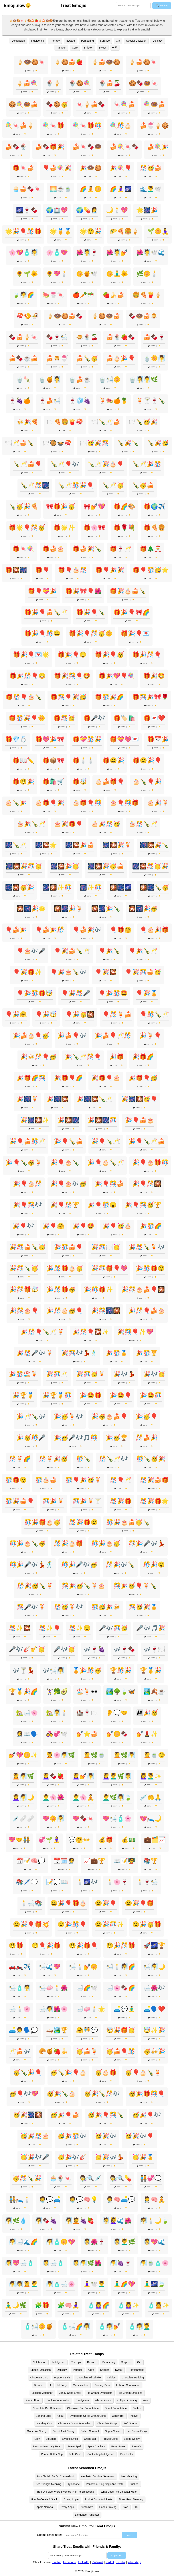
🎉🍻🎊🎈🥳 (38, 1056)
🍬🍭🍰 (124, 104)
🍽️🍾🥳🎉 (143, 422)
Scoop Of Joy (132, 2438)
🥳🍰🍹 (87, 2051)
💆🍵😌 (154, 1755)
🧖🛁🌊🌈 (23, 2241)
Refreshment (135, 2369)
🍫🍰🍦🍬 (23, 337)
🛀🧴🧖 (20, 1988)
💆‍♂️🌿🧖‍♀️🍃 (117, 1797)
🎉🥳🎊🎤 (31, 1437)
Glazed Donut (103, 2400)
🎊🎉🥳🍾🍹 (35, 1585)
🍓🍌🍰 (113, 295)
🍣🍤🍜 (27, 316)
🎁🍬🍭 (23, 548)
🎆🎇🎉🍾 (154, 845)
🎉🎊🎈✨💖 (135, 1332)
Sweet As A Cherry (63, 2431)
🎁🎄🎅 (151, 548)
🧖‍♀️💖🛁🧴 (19, 2263)
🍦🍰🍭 (27, 83)
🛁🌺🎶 (154, 1988)
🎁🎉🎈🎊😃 (42, 633)
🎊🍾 (83, 1458)
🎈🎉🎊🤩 (113, 993)
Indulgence (37, 40)
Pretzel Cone (110, 2438)
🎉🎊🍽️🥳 (105, 1247)
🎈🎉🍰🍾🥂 (72, 951)
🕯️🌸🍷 (117, 1882)
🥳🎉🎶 (106, 2136)
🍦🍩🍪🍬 (31, 62)
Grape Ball (90, 2438)
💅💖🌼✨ (23, 1755)
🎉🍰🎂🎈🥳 (31, 1035)
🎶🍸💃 (23, 1670)
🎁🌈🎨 (124, 506)
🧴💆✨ (158, 2305)
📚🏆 (150, 1861)
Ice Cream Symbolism (99, 2392)
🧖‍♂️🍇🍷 (121, 2263)
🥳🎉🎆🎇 (27, 2115)
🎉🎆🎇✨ (34, 1120)
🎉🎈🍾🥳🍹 (24, 1162)
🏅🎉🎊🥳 (87, 1670)
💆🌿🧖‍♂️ (124, 1755)
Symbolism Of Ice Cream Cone (88, 2415)
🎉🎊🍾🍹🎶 (146, 1247)
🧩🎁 (42, 2305)
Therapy (55, 40)
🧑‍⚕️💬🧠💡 (83, 2199)
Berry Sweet (118, 2446)
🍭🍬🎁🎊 (87, 125)
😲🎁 (16, 1945)
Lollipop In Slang (127, 2400)
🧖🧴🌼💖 (60, 2241)
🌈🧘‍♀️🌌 (121, 189)
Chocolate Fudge (107, 2423)
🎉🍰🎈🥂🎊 (113, 1035)
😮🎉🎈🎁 (139, 1903)
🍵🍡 (23, 379)
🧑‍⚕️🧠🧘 (154, 2199)
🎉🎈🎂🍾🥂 (106, 1162)
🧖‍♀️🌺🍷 (94, 2241)
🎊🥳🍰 (151, 168)
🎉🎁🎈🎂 (105, 1078)
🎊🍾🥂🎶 (113, 1458)
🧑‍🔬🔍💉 (91, 2178)
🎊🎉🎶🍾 (120, 1564)
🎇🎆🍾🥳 (154, 887)
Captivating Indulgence (100, 2454)
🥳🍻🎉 (154, 2051)
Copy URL (116, 2555)
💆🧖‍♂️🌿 (23, 1776)
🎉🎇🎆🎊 (102, 1120)
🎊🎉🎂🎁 (68, 1543)
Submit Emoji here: (49, 2534)
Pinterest (97, 2562)
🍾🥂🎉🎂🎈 (106, 464)
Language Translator (87, 2514)
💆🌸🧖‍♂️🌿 (60, 1755)
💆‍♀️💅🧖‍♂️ (83, 1776)
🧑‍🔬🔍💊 (121, 2178)
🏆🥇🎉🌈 (23, 1691)
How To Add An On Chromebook (56, 2476)
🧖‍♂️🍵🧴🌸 (154, 2263)
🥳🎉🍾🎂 (61, 2093)
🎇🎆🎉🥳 (143, 908)
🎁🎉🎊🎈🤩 (72, 675)
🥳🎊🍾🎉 (26, 2178)
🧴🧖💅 (109, 2326)
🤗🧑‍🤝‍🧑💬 (87, 2030)
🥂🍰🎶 (20, 2051)
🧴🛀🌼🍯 (38, 2326)
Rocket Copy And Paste (98, 2499)
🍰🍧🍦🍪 (154, 125)
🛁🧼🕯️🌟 (90, 2009)
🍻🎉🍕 (27, 422)
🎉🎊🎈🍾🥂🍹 (42, 1332)
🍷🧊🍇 (80, 400)
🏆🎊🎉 (121, 1670)
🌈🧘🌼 (91, 189)
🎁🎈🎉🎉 (109, 570)
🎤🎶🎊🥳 (113, 1628)
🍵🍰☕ (80, 379)
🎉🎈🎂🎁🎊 (150, 1162)
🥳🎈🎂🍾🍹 (143, 2072)
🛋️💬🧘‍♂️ (124, 2009)
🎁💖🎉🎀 (49, 739)
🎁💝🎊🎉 (87, 739)
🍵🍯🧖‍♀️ (50, 379)
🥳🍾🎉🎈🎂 (68, 2072)
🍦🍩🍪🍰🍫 (65, 316)
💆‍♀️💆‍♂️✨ (151, 1776)
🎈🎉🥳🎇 (79, 1014)
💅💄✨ (147, 1734)
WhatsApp (134, 2562)
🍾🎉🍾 (128, 443)
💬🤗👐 (79, 1839)
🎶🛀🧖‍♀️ (53, 1670)
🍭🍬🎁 (53, 125)
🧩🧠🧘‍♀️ (68, 2305)
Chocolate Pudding (133, 2377)
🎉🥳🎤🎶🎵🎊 (76, 1437)
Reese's (136, 2446)
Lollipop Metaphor (42, 2392)
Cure (75, 47)
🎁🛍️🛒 (53, 781)
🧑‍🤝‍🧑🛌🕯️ (20, 2199)
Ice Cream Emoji (137, 2431)
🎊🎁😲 (16, 1480)
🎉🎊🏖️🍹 (23, 1374)
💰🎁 (105, 1839)
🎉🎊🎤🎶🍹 (35, 1353)
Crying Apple (71, 2499)
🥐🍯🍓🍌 (53, 2051)
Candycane (82, 2400)
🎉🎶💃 (124, 1374)
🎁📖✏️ (23, 760)
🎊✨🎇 (20, 1628)
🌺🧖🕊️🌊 (150, 252)
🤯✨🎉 (154, 2030)
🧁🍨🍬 (61, 2178)
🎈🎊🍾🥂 (154, 1014)
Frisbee (134, 2484)
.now (14, 5)
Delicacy (157, 40)
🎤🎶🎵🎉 (150, 1628)
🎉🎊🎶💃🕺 (79, 1353)
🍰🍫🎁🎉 (49, 146)
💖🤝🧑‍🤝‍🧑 (19, 1839)
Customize (87, 2507)
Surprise (105, 40)
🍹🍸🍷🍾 (150, 400)
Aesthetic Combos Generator (98, 2476)
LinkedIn (83, 2562)
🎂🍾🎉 (16, 802)
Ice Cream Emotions (130, 2392)
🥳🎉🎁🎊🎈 (146, 2093)
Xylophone (73, 2484)
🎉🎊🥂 (57, 1374)
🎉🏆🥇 (23, 1395)
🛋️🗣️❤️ (154, 2009)
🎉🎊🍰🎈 (68, 1247)
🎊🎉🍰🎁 (154, 1480)
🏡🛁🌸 (27, 1712)
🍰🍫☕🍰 (23, 358)
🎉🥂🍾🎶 (31, 1416)
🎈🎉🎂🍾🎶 (68, 972)
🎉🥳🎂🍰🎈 (109, 1416)
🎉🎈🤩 (83, 1226)
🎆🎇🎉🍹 (117, 845)
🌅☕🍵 (61, 189)
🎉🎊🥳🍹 (90, 1374)
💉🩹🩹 (23, 1818)
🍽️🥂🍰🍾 (19, 443)
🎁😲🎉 (23, 781)
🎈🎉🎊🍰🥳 (143, 972)
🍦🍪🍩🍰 (105, 316)
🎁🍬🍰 (23, 168)
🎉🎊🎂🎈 (23, 1310)
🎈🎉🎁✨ (27, 972)
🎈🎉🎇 (106, 972)
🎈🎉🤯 (46, 1014)
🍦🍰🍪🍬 (143, 62)
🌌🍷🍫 (27, 210)
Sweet (102, 47)
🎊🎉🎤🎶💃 (146, 1543)
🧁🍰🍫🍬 (26, 189)
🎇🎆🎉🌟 (31, 908)
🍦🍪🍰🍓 (68, 62)
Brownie (39, 2385)
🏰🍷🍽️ (87, 1712)
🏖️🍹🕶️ (87, 1691)
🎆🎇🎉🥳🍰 (106, 866)
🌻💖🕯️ (57, 273)
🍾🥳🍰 (143, 485)
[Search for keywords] (133, 5)
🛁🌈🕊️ (87, 1988)
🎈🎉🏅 (147, 993)
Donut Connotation (116, 2408)
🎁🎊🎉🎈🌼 (27, 718)
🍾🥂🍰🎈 (27, 464)
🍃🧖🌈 (23, 295)
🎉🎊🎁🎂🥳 (65, 1268)
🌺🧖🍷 (87, 252)
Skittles (137, 2408)
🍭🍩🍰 (154, 104)
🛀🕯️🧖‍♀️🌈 (120, 1966)
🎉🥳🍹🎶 (68, 1416)
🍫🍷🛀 (57, 337)
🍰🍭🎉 (158, 146)
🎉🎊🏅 (117, 1353)
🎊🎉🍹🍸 (87, 1501)
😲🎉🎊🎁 (120, 1945)
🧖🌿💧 (16, 2220)
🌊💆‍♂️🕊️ (151, 189)
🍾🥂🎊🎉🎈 (76, 485)
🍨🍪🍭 (80, 83)
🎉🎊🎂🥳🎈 (65, 1310)
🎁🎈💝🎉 (42, 591)
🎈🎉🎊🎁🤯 (35, 993)
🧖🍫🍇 (46, 2220)
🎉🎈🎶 (23, 1226)
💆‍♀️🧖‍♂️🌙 (23, 1797)
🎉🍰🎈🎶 (72, 1035)
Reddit (110, 2562)
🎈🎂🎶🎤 (31, 951)
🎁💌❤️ (154, 718)
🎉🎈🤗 (53, 1226)
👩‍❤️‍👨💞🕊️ (57, 1734)
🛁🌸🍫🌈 (120, 1988)
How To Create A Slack (44, 2499)
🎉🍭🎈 (121, 168)
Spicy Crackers (96, 2446)
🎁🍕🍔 (154, 527)
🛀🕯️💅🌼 (83, 1966)
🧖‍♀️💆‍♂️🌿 (124, 2241)
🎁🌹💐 (124, 527)
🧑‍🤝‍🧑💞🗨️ (151, 2178)
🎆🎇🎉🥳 (64, 866)
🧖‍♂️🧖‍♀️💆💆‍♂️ (23, 2284)
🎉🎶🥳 (154, 1374)
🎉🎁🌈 (143, 1056)
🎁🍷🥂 (121, 548)
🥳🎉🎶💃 (109, 2157)
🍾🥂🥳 (113, 485)
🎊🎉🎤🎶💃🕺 (31, 1564)
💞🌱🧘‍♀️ (49, 1839)
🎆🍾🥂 (16, 845)
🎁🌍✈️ (154, 506)
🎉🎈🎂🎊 (27, 1183)
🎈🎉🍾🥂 (143, 951)
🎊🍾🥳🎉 (150, 1458)
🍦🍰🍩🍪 (105, 62)
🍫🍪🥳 (57, 104)
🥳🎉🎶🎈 (139, 2136)
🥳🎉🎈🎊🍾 (106, 2115)
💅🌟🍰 (87, 1734)
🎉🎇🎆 (68, 1120)
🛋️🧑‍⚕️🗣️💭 (23, 2030)
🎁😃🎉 (113, 760)
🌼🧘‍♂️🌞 (117, 273)
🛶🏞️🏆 (57, 2030)
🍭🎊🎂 (121, 125)
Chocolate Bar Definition (47, 2408)
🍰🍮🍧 (57, 358)
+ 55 (114, 47)
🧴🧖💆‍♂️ (139, 2326)
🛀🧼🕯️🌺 (53, 1988)
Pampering (87, 40)
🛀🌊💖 (50, 1966)
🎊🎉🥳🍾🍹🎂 (83, 1585)
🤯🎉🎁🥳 (120, 2030)
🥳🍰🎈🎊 (120, 2051)
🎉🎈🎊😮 (102, 1205)
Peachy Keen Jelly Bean (47, 2446)
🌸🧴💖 (57, 252)
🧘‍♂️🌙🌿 (16, 2305)
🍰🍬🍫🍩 (87, 146)
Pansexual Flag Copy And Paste (104, 2484)
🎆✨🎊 (91, 887)
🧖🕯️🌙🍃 (154, 2220)
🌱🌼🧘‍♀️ (158, 231)
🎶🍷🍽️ (154, 1649)
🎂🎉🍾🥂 (31, 824)
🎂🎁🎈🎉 (49, 802)
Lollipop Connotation (128, 2385)
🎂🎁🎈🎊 (87, 802)
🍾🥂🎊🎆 (34, 485)
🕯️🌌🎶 (87, 1882)
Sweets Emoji (70, 2438)
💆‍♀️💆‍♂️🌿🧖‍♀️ (117, 1776)
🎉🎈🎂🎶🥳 (68, 1183)
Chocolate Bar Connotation (83, 2408)
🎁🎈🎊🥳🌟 (151, 570)
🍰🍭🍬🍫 (124, 146)
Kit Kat (134, 2415)
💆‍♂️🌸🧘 (83, 1797)
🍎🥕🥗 (83, 295)
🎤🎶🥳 (64, 1649)
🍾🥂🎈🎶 (64, 464)
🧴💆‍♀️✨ (128, 2305)
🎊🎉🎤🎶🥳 (79, 1564)
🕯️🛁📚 (31, 1903)
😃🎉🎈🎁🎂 (68, 1903)
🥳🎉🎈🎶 (146, 2115)
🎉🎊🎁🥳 (61, 1289)
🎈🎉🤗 (16, 1014)
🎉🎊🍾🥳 (23, 1268)
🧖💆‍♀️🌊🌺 (117, 2220)
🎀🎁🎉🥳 (60, 506)
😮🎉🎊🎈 (72, 1924)
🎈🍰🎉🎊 (49, 929)
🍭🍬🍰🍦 (19, 125)
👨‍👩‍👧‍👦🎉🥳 (147, 1712)
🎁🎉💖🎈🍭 (116, 675)
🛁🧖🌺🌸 (53, 2009)
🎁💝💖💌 (124, 739)
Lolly (37, 2438)
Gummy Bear (102, 2385)
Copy (28, 71)
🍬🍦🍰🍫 (90, 104)
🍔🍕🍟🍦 (147, 295)
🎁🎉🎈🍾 (90, 612)
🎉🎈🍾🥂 (105, 1141)
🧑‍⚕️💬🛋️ (50, 2199)
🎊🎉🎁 (121, 1501)
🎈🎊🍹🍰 (117, 1014)
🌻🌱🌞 (27, 273)
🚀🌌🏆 (154, 1945)
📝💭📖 (57, 1882)
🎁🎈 (42, 570)
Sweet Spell (74, 2446)
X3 (136, 2507)
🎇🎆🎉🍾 (105, 908)
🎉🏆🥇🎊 (57, 1395)
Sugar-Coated (113, 2431)
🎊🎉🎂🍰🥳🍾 (128, 1522)
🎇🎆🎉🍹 (68, 908)
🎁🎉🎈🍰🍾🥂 (46, 612)
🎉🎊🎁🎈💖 (109, 1268)
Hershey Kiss (44, 2423)
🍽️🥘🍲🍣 (57, 443)
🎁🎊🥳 (64, 718)
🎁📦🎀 (53, 760)
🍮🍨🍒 (87, 337)
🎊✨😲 (80, 1628)
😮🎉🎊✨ (109, 1924)
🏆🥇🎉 (151, 1670)
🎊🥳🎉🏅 (143, 1607)
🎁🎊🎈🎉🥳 (68, 697)
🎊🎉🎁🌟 (154, 1501)
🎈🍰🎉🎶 (87, 929)
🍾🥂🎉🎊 (146, 464)
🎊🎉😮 (154, 1564)
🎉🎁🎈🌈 (68, 1078)
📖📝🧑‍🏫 (124, 1861)
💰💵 (128, 1839)
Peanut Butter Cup (52, 2454)
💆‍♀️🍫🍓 (53, 1776)
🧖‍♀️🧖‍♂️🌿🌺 (87, 2263)
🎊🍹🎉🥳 (53, 1458)
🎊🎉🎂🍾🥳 (27, 1543)
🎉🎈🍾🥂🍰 (146, 1141)
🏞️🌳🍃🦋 (120, 1691)
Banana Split (43, 2415)
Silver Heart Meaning (131, 2499)
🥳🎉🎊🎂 (34, 2136)
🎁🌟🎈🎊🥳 (27, 527)
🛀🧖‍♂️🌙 (154, 1966)
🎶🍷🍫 (124, 1649)
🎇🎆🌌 (121, 887)
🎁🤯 (79, 781)
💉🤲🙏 (151, 1797)
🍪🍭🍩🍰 (23, 104)
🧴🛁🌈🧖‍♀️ (75, 2326)
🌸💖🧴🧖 (23, 252)
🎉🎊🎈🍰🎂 (146, 1310)
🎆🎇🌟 (46, 845)
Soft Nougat (130, 2423)
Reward (70, 40)
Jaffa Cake (75, 2454)
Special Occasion (136, 40)
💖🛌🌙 (151, 1818)
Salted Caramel (90, 2431)
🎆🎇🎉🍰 (79, 845)
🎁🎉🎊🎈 (146, 654)
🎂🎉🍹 (158, 802)
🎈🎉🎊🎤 (75, 993)
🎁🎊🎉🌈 (109, 697)
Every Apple (68, 2507)
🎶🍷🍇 (94, 1649)
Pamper (61, 47)
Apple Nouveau (45, 2507)
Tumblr (120, 2562)
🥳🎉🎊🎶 (72, 2136)
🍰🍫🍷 (154, 337)
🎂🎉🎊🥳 (105, 824)
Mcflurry (62, 2385)
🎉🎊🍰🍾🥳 (27, 1247)
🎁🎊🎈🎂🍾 (24, 697)
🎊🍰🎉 (147, 1437)
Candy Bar (118, 2415)
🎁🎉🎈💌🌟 (31, 654)
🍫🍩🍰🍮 (143, 316)
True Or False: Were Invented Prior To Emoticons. (65, 2491)
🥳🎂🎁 (106, 2072)
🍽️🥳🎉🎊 (94, 443)
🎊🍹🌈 (20, 1458)
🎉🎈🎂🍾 (64, 1162)
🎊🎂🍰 (46, 1480)
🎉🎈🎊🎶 (27, 1205)
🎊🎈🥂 (121, 1480)
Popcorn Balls (62, 2377)
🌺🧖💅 (117, 252)
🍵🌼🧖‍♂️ (154, 358)
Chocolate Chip (39, 2377)
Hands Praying (107, 2507)
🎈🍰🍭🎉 (57, 168)
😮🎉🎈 (106, 1903)
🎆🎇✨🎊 (57, 887)
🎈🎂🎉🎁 (154, 929)
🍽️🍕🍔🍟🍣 (65, 422)
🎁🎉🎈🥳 (109, 654)
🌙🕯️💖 (117, 210)
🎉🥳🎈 (147, 1416)
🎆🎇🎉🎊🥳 (24, 866)
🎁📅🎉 (158, 739)
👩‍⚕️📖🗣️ (27, 1734)
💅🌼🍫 (117, 1734)
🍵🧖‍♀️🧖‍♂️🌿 (143, 379)
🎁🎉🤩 (154, 675)
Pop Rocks (126, 2454)
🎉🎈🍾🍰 (68, 1141)
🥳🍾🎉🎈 (27, 2072)
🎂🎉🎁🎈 (68, 824)
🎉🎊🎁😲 (150, 1268)
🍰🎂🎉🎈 (120, 358)
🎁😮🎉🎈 (147, 760)
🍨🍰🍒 (110, 83)
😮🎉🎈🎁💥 (31, 1924)
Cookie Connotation (57, 2400)
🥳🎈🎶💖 (23, 2093)
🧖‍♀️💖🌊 (154, 2241)
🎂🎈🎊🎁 (124, 802)
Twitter (56, 2562)
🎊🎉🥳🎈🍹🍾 (135, 1585)
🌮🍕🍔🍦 (124, 231)
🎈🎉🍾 (109, 951)
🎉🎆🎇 (57, 1099)
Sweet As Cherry (37, 2431)
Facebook (69, 2562)
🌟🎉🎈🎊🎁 (23, 231)
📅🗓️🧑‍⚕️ (64, 1861)
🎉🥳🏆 (117, 1437)
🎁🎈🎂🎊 (72, 570)
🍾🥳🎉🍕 (23, 506)
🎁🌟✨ (64, 527)
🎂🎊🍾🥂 (143, 824)
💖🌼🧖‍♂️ (53, 1818)
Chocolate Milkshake (89, 2377)
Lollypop (51, 2438)
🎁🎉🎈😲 (72, 654)
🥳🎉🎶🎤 (34, 2157)
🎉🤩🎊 (151, 1395)
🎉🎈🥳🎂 (117, 1226)
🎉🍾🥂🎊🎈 (83, 1056)
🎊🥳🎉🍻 (105, 1607)
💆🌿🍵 (94, 1755)
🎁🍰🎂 (53, 548)
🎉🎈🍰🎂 (139, 1120)
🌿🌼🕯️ (147, 273)
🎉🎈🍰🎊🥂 (27, 1141)
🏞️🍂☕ (154, 1691)
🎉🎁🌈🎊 (31, 1078)
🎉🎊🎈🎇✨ (90, 1332)
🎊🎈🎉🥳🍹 (83, 1480)
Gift (118, 40)
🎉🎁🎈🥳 (143, 1078)
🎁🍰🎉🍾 (87, 548)
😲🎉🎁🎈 (83, 1945)
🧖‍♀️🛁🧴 (53, 2263)
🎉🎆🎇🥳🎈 (139, 1099)
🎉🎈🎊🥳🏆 (143, 1205)
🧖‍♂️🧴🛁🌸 (60, 2284)
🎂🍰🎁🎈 (109, 781)
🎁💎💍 (16, 739)
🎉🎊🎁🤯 (23, 1289)
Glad (125, 2507)
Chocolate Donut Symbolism (74, 2423)
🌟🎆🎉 (147, 210)
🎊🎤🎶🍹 (31, 1607)
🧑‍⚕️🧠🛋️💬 (120, 2199)
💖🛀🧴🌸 (117, 1818)
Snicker (88, 47)
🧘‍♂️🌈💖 (124, 2284)
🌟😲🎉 (91, 231)
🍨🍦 (53, 83)
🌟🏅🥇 (61, 231)
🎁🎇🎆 (16, 570)
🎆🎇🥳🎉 (19, 887)
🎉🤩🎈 (121, 1395)
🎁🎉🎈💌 (135, 633)
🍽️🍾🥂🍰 (105, 422)
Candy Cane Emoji (70, 2392)
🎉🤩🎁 (91, 1395)
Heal (145, 2400)
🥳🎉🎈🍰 (64, 2115)
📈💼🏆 (94, 1861)
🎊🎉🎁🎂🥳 (42, 1522)
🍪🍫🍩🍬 (143, 83)
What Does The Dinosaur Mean (119, 2491)
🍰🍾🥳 (87, 358)
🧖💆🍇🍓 (79, 2220)
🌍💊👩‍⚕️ (87, 210)
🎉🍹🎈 (150, 1035)
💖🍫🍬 (83, 1818)
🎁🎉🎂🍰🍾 (128, 591)
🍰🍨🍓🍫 (120, 337)
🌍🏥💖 (57, 210)
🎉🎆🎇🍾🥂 (95, 1099)
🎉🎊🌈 (151, 1226)
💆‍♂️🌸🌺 (53, 1797)
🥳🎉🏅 (143, 2157)
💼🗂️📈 (155, 1839)
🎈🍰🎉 (16, 929)
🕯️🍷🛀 (147, 1882)
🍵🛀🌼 (110, 379)
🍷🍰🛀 (50, 400)
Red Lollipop (33, 2400)
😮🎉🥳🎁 (146, 1924)
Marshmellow (80, 2385)
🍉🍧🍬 (53, 295)
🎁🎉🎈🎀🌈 (131, 612)
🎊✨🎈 (50, 1628)
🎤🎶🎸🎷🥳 (27, 1649)
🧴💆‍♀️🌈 (98, 2305)
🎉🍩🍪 (91, 168)
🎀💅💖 (94, 506)
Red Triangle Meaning (48, 2484)
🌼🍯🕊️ (87, 273)
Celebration (18, 40)
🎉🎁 (116, 1056)
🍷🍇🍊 (20, 400)
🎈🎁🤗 (121, 929)
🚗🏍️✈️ (20, 1966)
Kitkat (60, 2415)
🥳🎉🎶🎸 (72, 2157)
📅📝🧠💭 (30, 1861)
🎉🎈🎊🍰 (109, 1183)
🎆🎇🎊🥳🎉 (150, 866)
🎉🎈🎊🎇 (146, 1183)
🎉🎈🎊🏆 (64, 1205)
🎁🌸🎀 (94, 527)
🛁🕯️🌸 (20, 2009)
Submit (129, 2535)
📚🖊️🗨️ (27, 1882)
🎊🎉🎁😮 (83, 1522)
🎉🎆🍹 (27, 1099)
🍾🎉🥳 (158, 443)
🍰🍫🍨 (16, 146)
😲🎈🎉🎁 (46, 1945)
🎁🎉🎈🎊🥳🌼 (90, 633)
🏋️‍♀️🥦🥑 (57, 1691)
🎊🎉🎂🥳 (105, 1543)
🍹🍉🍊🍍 (113, 400)
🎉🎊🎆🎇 (105, 1310)
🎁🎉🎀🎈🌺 (83, 591)
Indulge (111, 2377)
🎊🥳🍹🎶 (68, 1607)
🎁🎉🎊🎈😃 (27, 675)
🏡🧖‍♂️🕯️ (57, 1712)
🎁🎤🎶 (94, 718)
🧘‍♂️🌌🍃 (154, 2284)
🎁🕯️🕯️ (83, 760)
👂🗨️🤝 (117, 1712)
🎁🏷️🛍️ (124, 718)
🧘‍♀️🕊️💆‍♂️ (94, 2284)
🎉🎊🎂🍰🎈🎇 (143, 1289)
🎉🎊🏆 (147, 1353)
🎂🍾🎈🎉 (147, 781)
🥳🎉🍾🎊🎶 (102, 2093)
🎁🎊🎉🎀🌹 (150, 697)
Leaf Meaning (129, 2476)
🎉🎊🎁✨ (98, 1289)
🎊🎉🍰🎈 (19, 1501)
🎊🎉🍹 (53, 1501)
